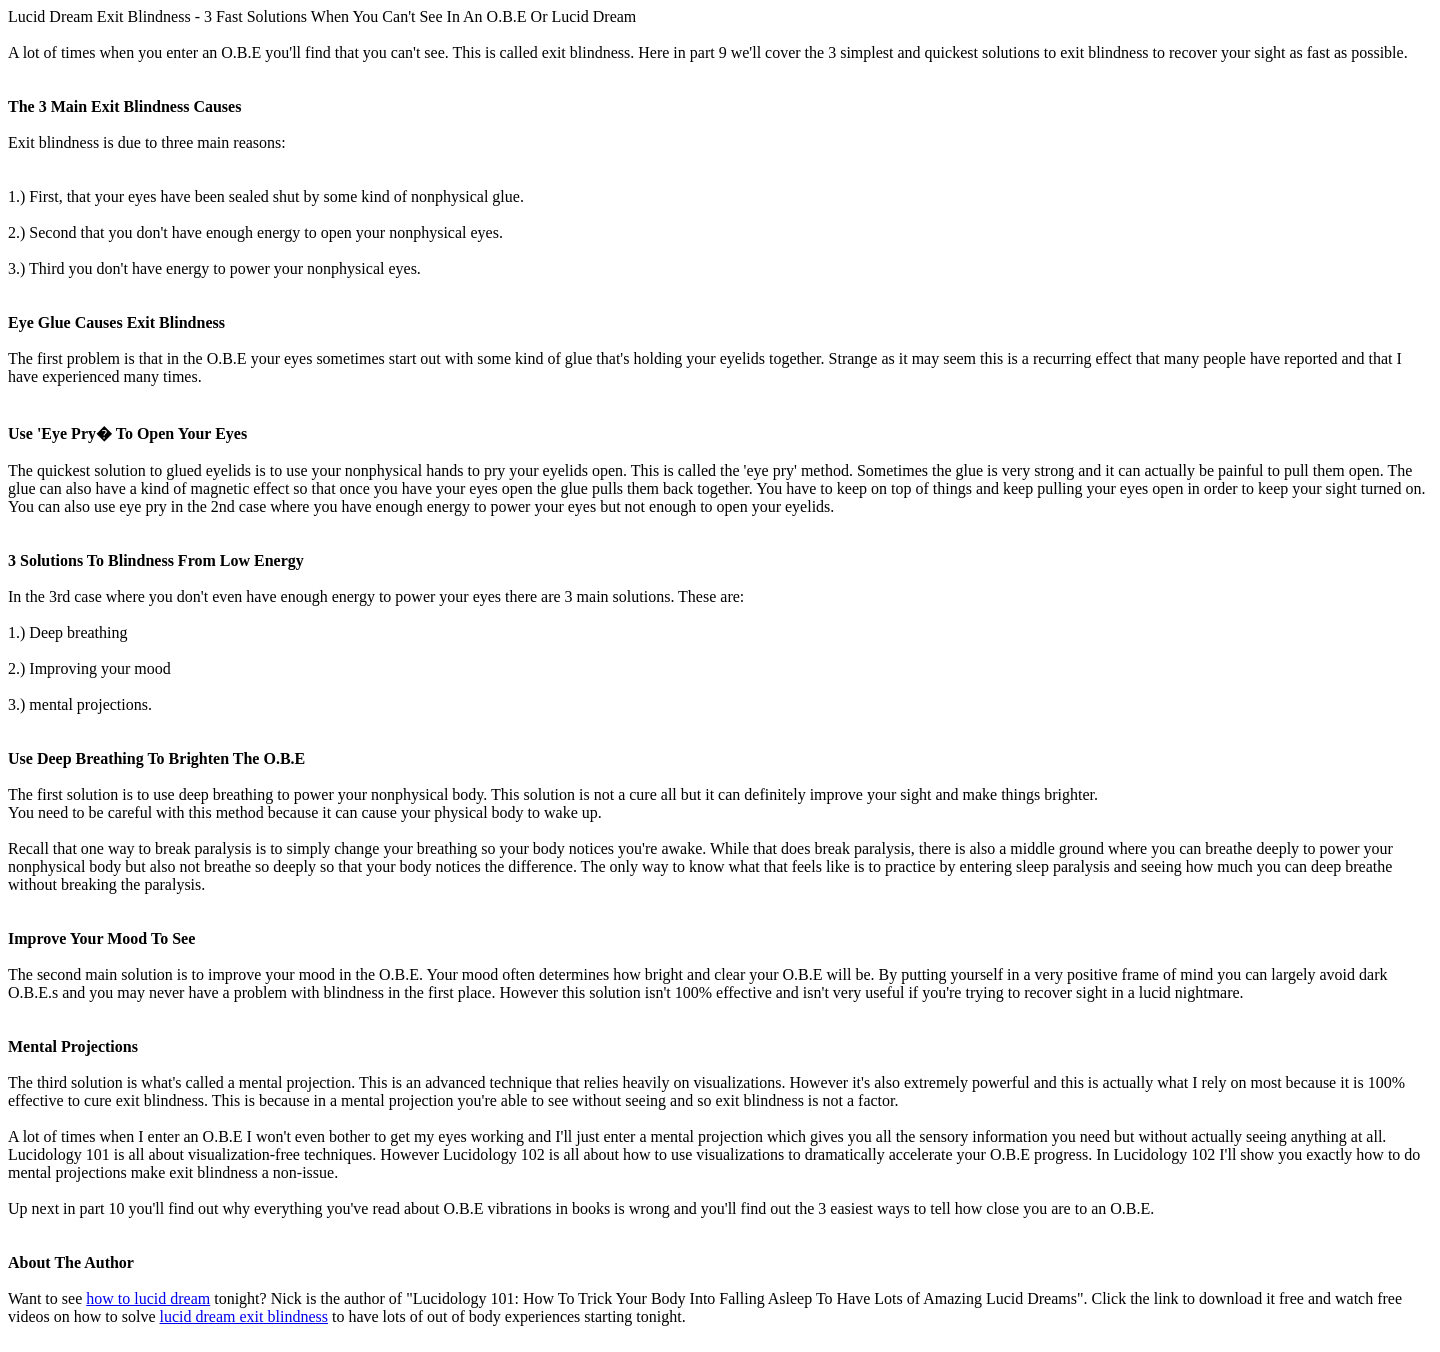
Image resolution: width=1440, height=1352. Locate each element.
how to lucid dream (148, 1298)
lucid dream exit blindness (244, 1316)
